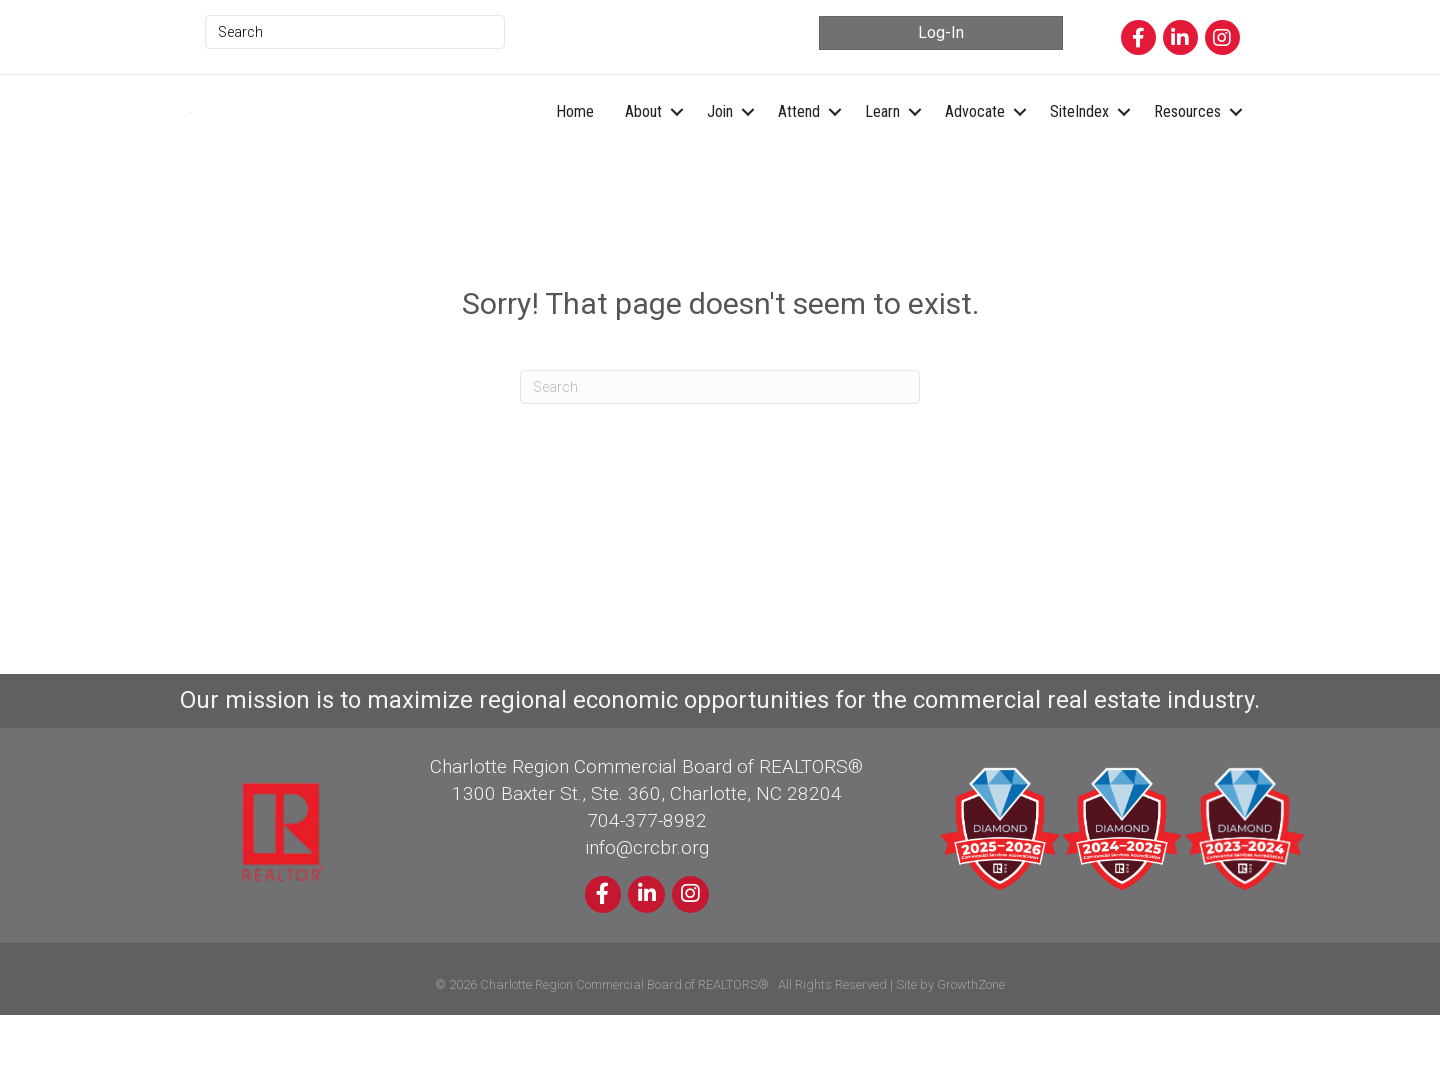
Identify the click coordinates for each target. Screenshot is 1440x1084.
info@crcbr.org (647, 916)
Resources (1187, 145)
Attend (799, 145)
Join (720, 145)
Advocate (975, 145)
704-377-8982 (647, 889)
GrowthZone (971, 1053)
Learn (882, 145)
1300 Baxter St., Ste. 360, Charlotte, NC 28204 (647, 862)
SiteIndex (1079, 145)
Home (575, 145)
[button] (941, 32)
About (643, 145)
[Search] (720, 456)
